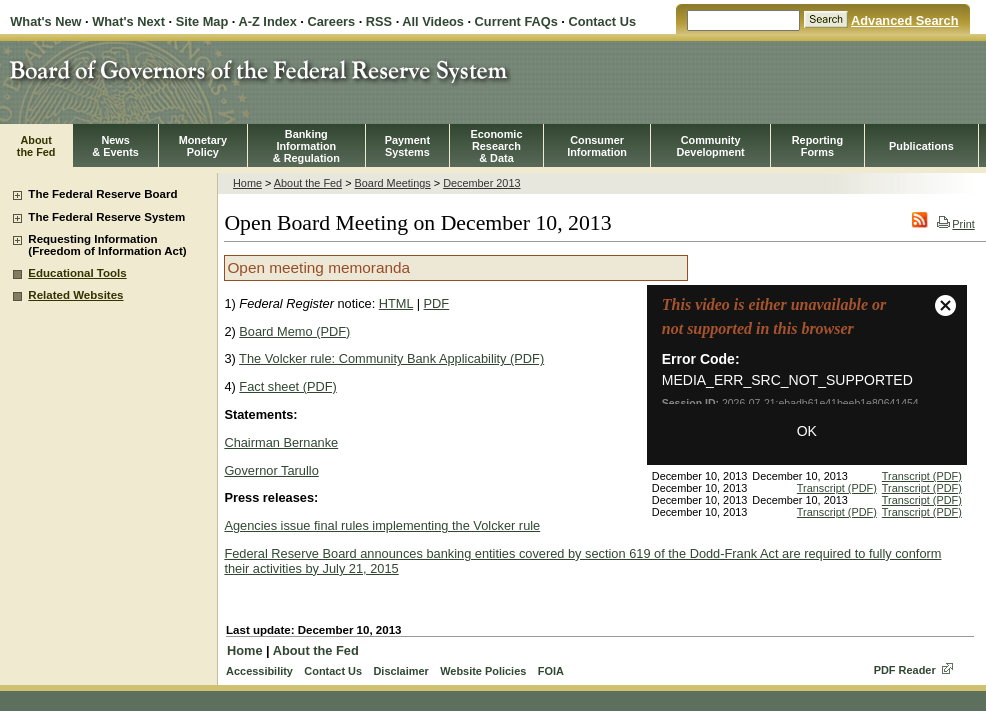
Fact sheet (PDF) (287, 386)
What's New (45, 21)
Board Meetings (393, 183)
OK (807, 431)
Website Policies (483, 671)
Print (955, 224)
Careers (331, 21)
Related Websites (75, 295)
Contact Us (602, 21)
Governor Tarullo (271, 470)
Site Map (202, 21)
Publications (921, 146)
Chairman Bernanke (281, 442)
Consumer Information (597, 146)
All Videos (433, 21)
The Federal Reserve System (106, 217)
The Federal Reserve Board (102, 194)
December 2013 (481, 183)
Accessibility (259, 671)
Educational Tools (77, 273)
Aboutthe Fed (36, 146)
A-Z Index (267, 21)
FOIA (551, 671)
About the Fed (308, 183)
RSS (379, 21)
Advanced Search (904, 20)
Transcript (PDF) (922, 476)
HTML (396, 303)
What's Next (128, 21)
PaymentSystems (407, 146)
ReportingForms (817, 146)
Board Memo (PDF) (294, 331)
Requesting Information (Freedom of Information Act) (107, 245)
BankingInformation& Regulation (306, 146)
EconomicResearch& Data (496, 146)
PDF (437, 303)
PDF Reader (905, 670)
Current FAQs (516, 21)
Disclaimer (400, 671)
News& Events (115, 146)
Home (247, 183)
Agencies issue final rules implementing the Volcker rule (382, 525)
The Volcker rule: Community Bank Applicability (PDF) (391, 358)
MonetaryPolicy (203, 146)
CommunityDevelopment (710, 146)
